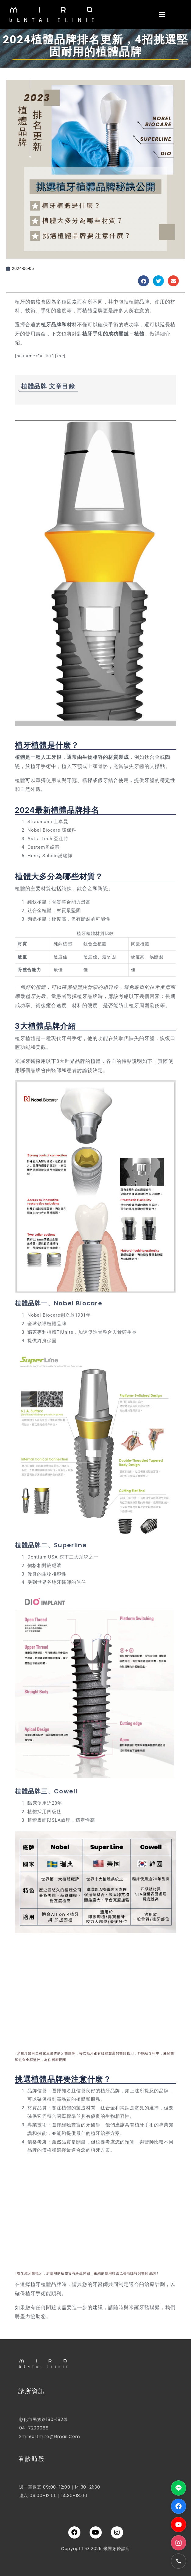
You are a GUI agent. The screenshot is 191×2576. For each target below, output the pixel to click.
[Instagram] (178, 2542)
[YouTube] (178, 2524)
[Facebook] (178, 2506)
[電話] (178, 2561)
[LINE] (178, 2488)
